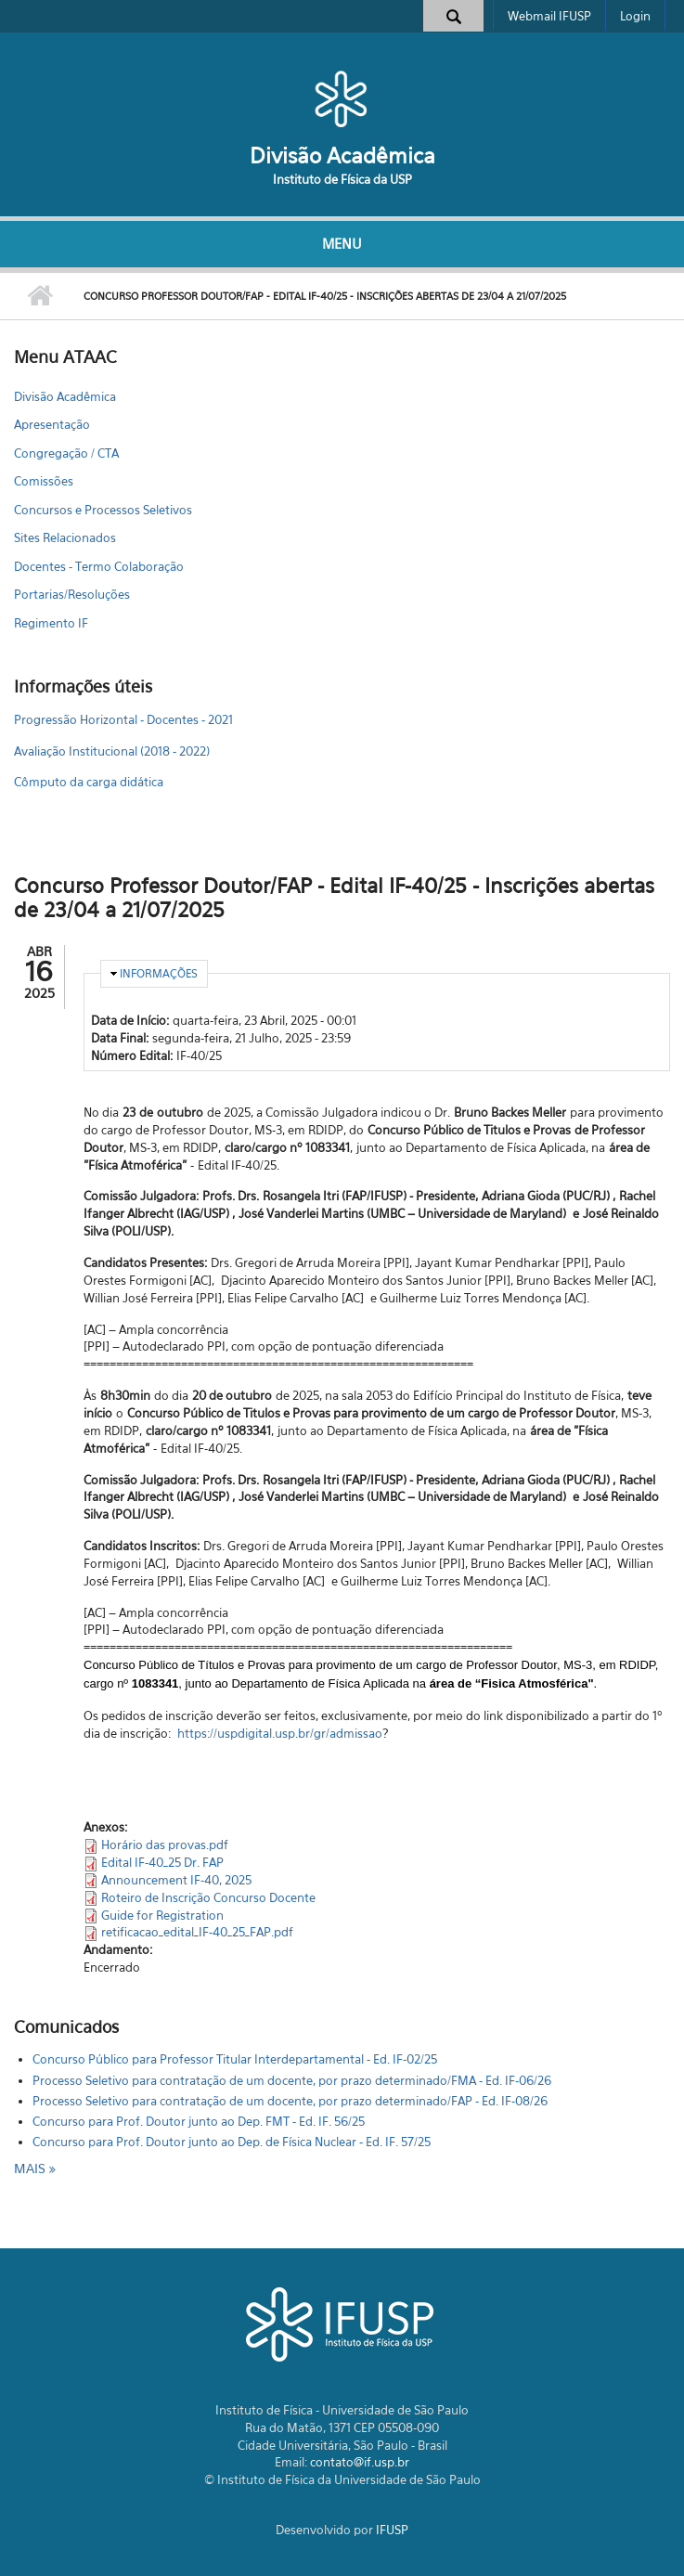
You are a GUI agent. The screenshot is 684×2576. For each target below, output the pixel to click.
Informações (159, 973)
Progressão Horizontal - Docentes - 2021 (123, 719)
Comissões (43, 480)
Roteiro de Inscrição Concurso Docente (208, 1897)
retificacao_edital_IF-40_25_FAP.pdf (197, 1931)
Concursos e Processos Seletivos (103, 509)
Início (39, 296)
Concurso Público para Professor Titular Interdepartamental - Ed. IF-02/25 (234, 2059)
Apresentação (52, 424)
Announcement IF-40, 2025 (176, 1879)
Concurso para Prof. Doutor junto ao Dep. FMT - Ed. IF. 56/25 (198, 2121)
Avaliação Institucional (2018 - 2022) (112, 751)
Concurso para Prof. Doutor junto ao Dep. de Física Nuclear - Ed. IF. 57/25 (231, 2141)
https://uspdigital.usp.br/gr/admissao (279, 1733)
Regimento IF (51, 622)
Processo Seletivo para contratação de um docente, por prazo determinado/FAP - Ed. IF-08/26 (290, 2100)
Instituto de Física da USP (342, 179)
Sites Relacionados (65, 537)
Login (635, 15)
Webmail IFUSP (549, 15)
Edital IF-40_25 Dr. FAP (162, 1862)
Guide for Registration (162, 1915)
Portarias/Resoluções (72, 594)
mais (31, 2168)
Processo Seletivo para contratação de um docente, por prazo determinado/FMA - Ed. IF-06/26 (291, 2080)
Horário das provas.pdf (164, 1844)
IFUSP (392, 2529)
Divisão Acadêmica (342, 155)
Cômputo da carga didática (88, 781)
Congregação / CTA (66, 453)
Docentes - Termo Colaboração (99, 566)
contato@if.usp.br (359, 2461)
